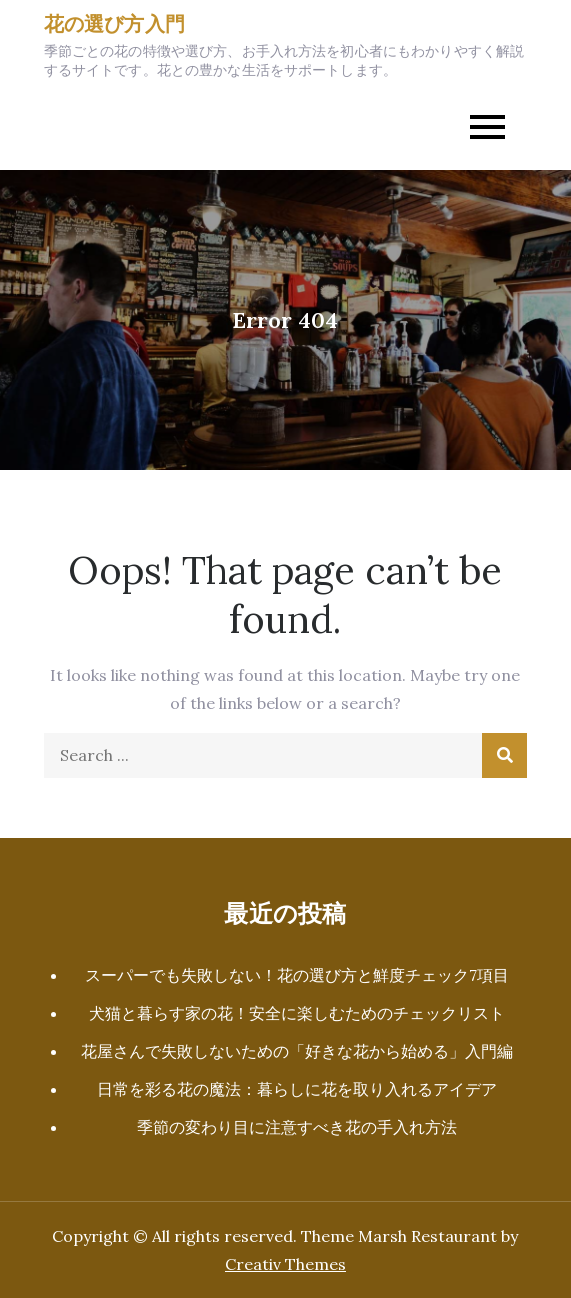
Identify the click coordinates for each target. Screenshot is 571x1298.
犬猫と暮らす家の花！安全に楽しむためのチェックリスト (297, 1013)
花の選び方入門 (114, 23)
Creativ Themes (285, 1264)
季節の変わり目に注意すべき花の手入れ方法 (297, 1127)
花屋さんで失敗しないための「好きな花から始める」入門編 (297, 1051)
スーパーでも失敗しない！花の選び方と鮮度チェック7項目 (297, 975)
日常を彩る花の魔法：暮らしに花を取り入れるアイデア (297, 1089)
